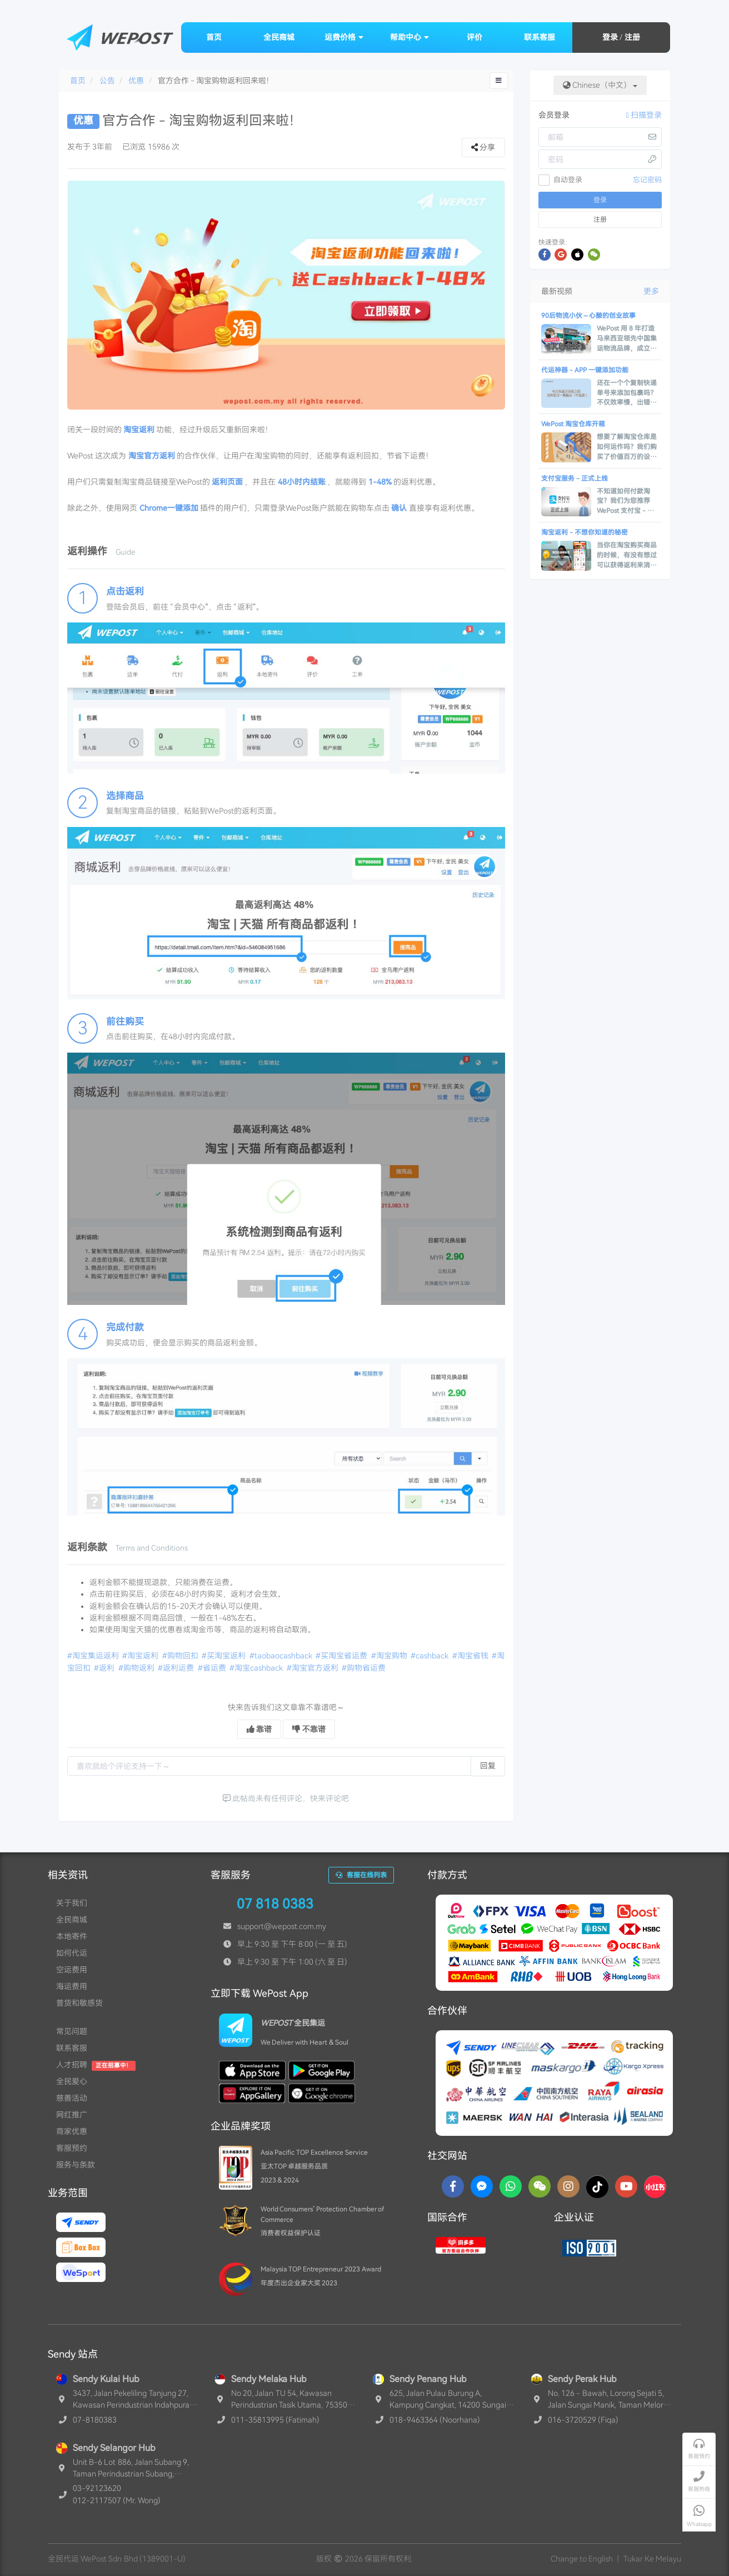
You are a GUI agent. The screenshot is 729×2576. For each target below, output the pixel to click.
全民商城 (278, 37)
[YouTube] (626, 2186)
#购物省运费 (364, 1667)
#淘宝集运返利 (94, 1655)
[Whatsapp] (511, 2186)
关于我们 (71, 1903)
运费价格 (343, 37)
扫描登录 (644, 115)
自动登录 (560, 180)
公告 (107, 80)
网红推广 (71, 2114)
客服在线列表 (361, 1875)
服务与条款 (75, 2164)
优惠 (136, 80)
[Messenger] (482, 2186)
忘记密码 (647, 180)
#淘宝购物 (390, 1655)
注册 (632, 37)
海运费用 (71, 1986)
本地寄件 (71, 1936)
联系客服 (539, 37)
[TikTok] (597, 2186)
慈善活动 (71, 2098)
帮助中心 (409, 37)
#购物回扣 (181, 1655)
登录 (610, 37)
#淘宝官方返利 (313, 1667)
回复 (488, 1765)
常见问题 (71, 2031)
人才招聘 (71, 2064)
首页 (214, 37)
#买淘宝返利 (224, 1655)
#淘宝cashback (256, 1667)
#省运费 (213, 1667)
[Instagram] (568, 2186)
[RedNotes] (655, 2186)
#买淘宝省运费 (342, 1655)
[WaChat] (539, 2186)
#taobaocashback (281, 1655)
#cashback (430, 1655)
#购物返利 (137, 1667)
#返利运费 (177, 1667)
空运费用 (71, 1969)
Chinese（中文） (600, 85)
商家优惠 (71, 2131)
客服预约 (71, 2148)
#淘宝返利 (141, 1655)
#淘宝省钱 (471, 1655)
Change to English (582, 2558)
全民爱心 (71, 2081)
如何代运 (71, 1953)
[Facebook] (453, 2186)
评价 (474, 37)
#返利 (105, 1667)
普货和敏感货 (79, 2003)
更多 (651, 291)
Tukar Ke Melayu (652, 2558)
